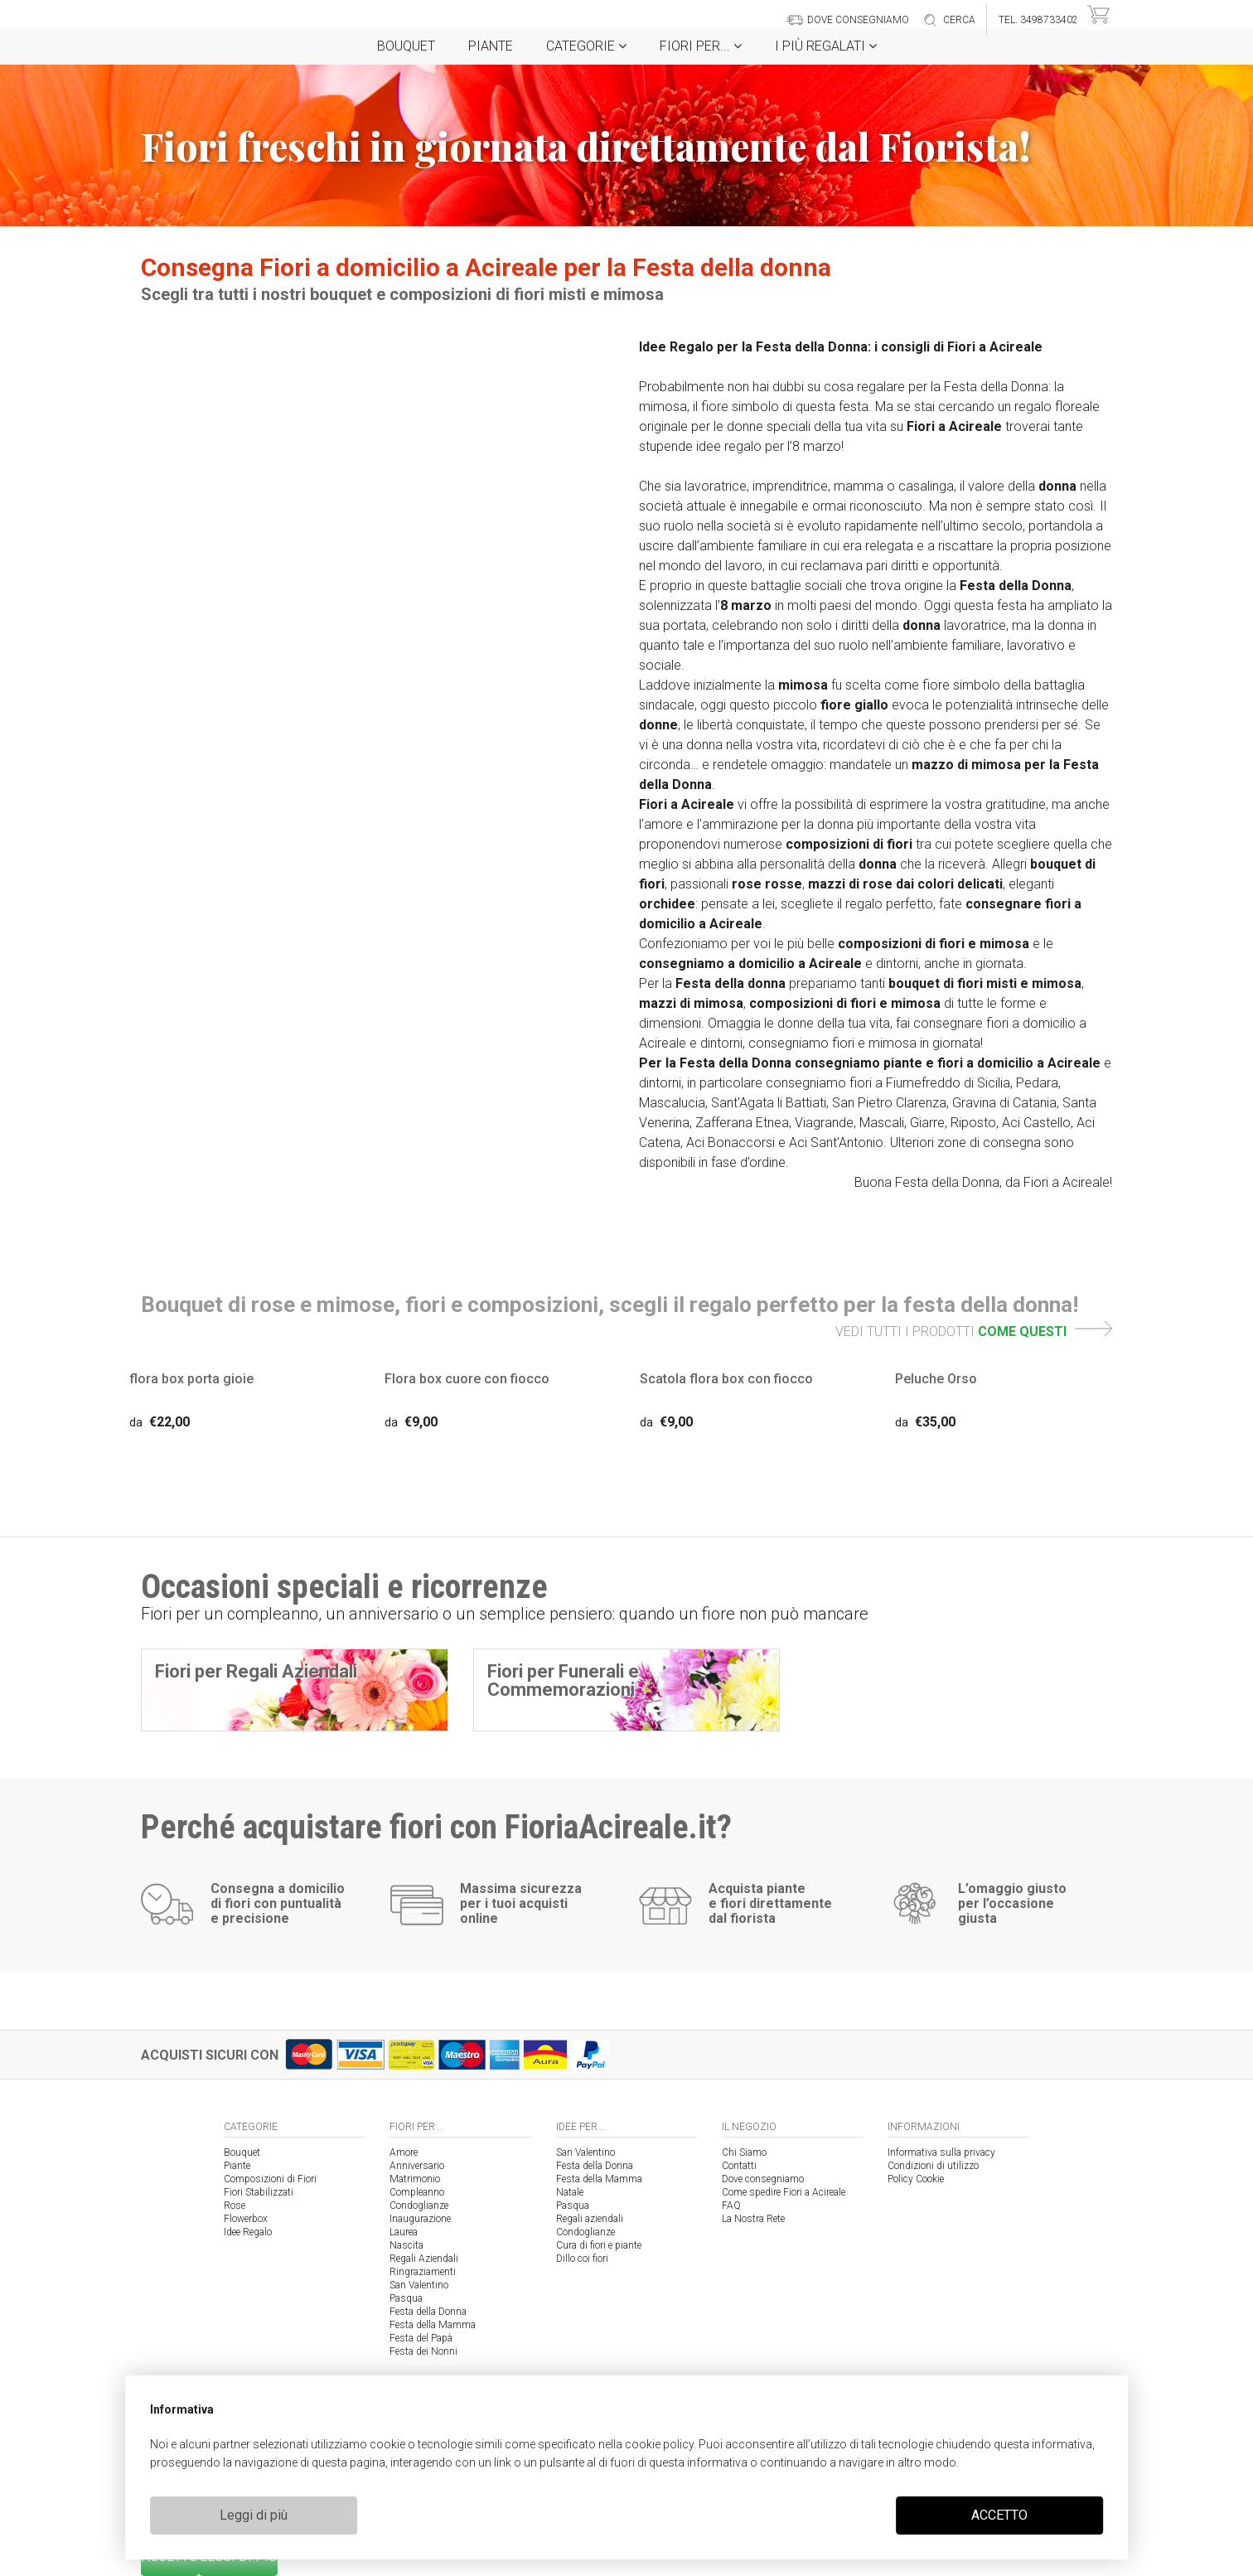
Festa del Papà (420, 2338)
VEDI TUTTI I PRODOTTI (973, 1331)
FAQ (731, 2205)
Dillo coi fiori (582, 2258)
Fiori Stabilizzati (258, 2192)
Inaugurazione (420, 2219)
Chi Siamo (744, 2152)
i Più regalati (826, 46)
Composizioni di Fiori (270, 2179)
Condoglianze (418, 2205)
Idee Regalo (248, 2232)
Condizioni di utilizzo (933, 2166)
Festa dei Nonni (423, 2351)
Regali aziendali (589, 2219)
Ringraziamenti (422, 2272)
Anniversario (416, 2166)
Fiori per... (701, 46)
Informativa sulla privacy (941, 2152)
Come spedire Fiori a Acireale (783, 2192)
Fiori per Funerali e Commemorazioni (563, 1680)
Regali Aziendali (423, 2258)
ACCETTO (999, 2515)
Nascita (406, 2245)
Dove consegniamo (763, 2179)
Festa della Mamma (432, 2325)
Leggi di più (254, 2515)
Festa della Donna (428, 2311)
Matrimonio (414, 2179)
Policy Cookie (916, 2179)
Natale (569, 2192)
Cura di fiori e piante (598, 2245)
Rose (234, 2205)
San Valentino (418, 2285)
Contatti (739, 2166)
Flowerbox (246, 2219)
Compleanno (416, 2192)
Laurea (403, 2232)
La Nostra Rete (753, 2219)
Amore (403, 2152)
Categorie (586, 46)
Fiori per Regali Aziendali (256, 1671)
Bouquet (406, 46)
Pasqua (406, 2298)
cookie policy (659, 2444)
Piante (490, 46)
